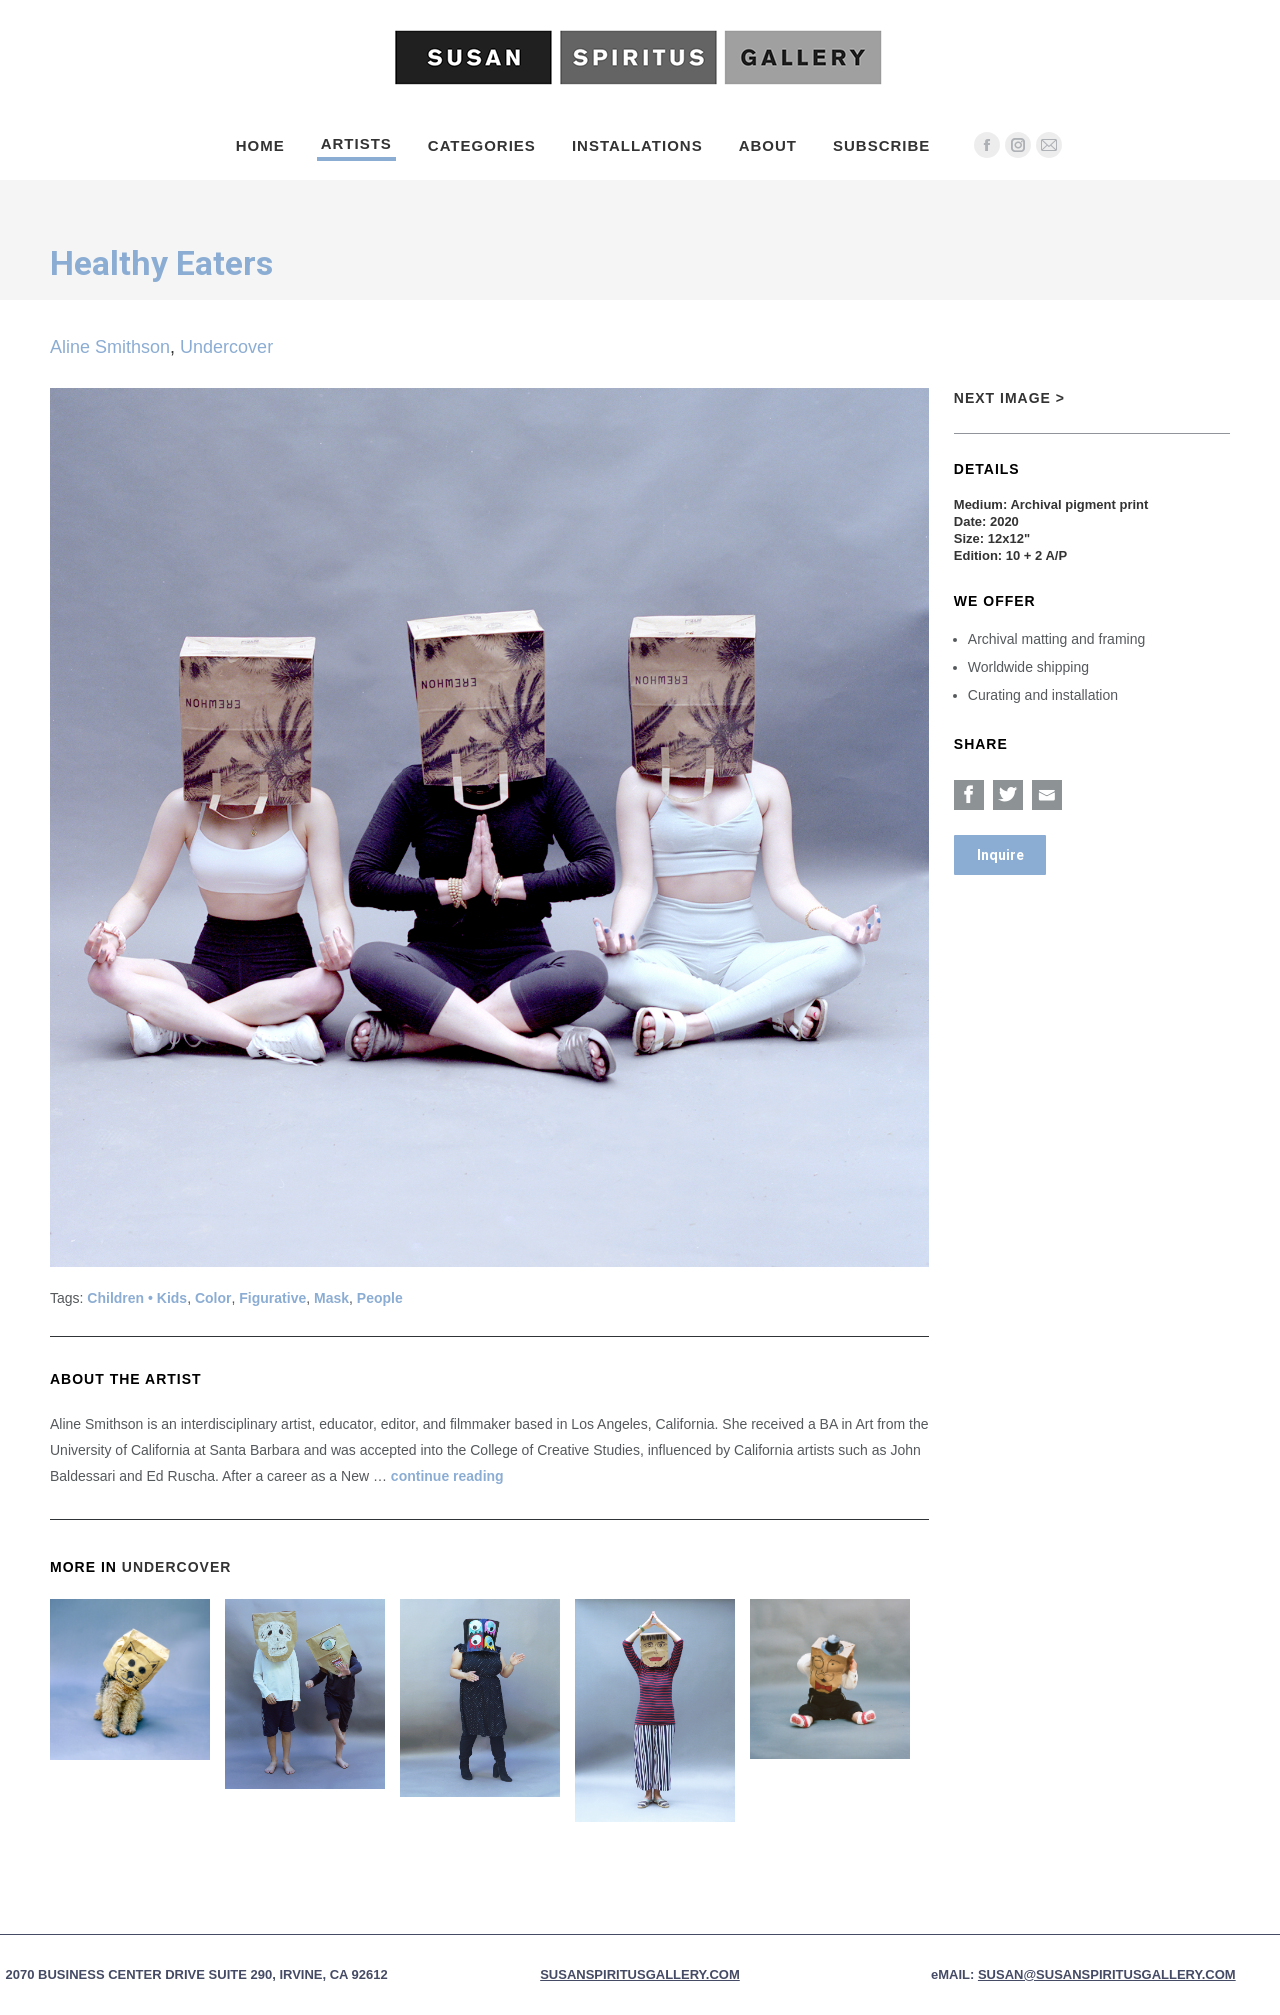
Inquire (1000, 855)
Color (213, 1298)
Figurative (272, 1298)
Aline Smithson (110, 347)
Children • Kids (137, 1298)
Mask (331, 1298)
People (380, 1298)
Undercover (226, 347)
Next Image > (1009, 398)
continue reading (447, 1476)
